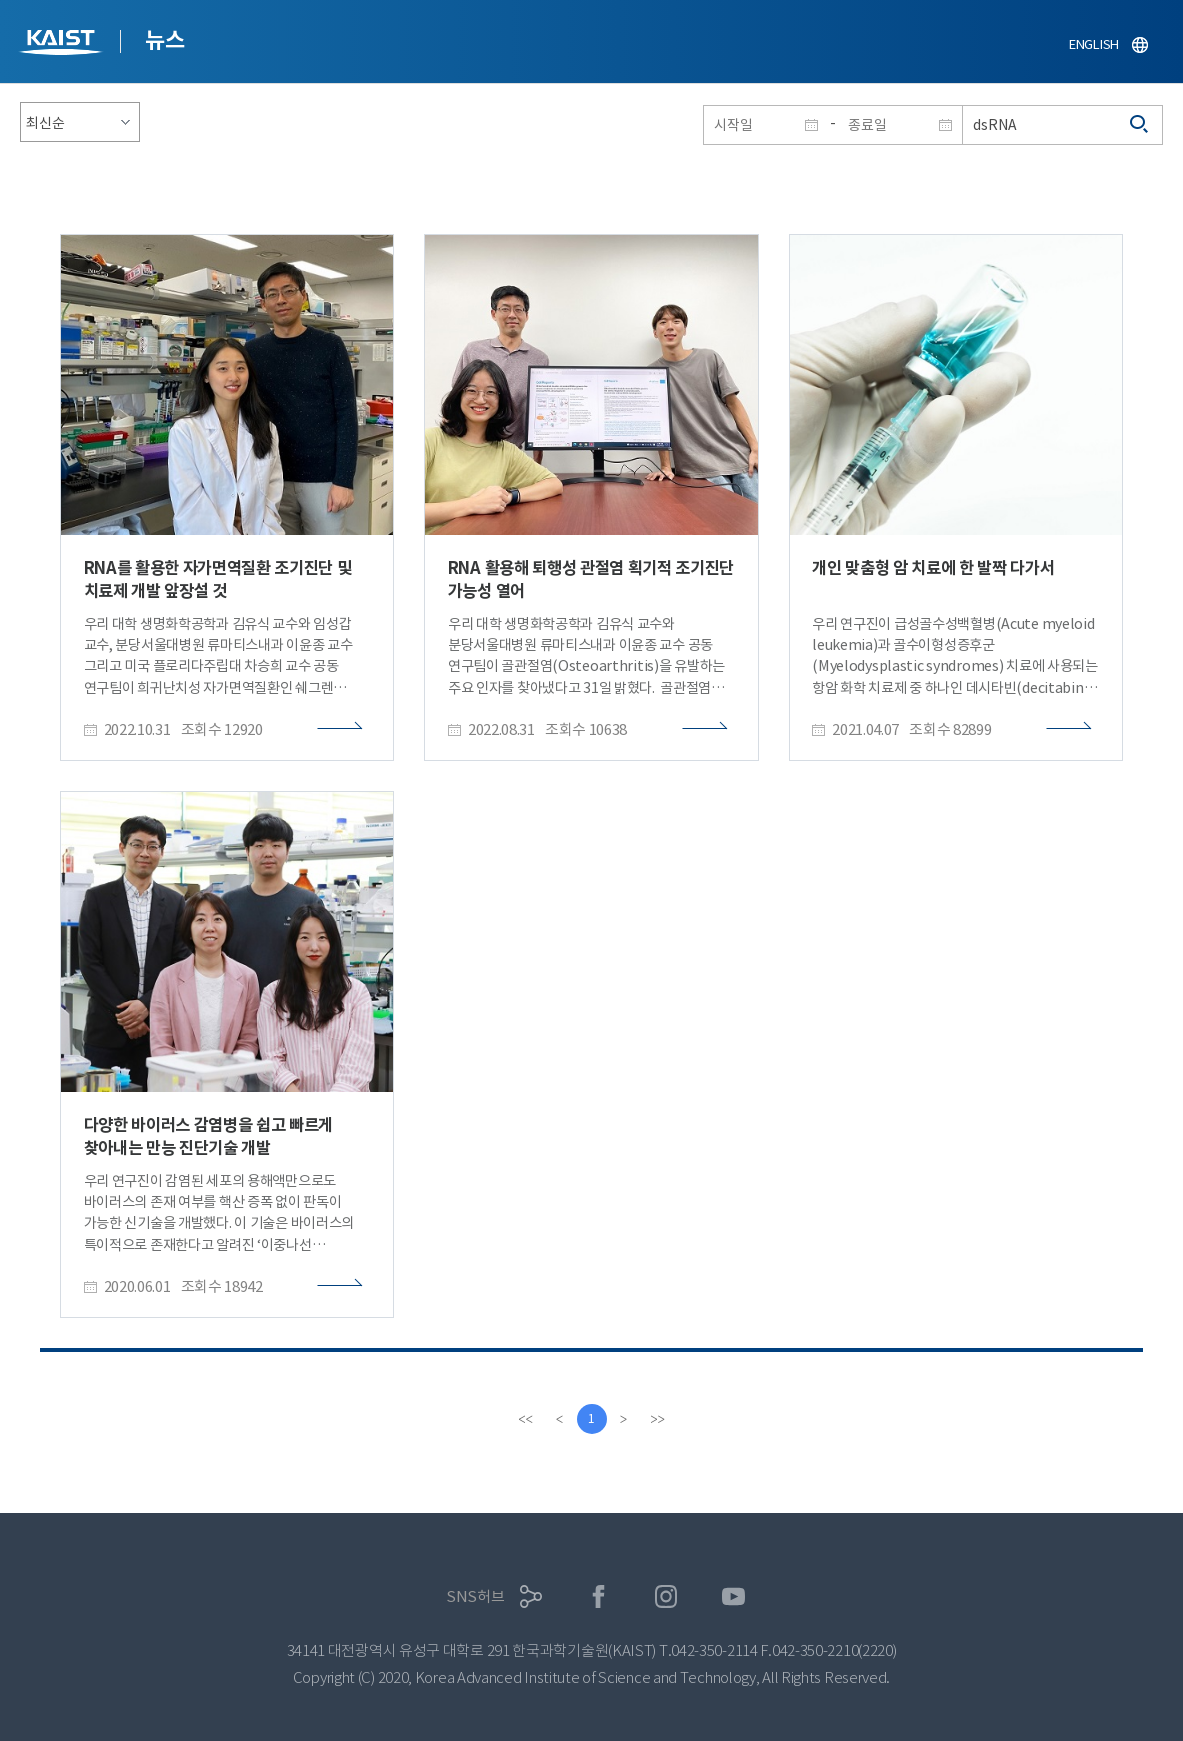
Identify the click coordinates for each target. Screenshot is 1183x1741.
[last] (658, 1419)
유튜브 (733, 1596)
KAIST (63, 44)
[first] (526, 1419)
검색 (1140, 125)
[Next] (624, 1419)
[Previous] (560, 1419)
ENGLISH (1094, 44)
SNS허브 (475, 1596)
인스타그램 (666, 1596)
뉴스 (164, 40)
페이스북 (598, 1596)
